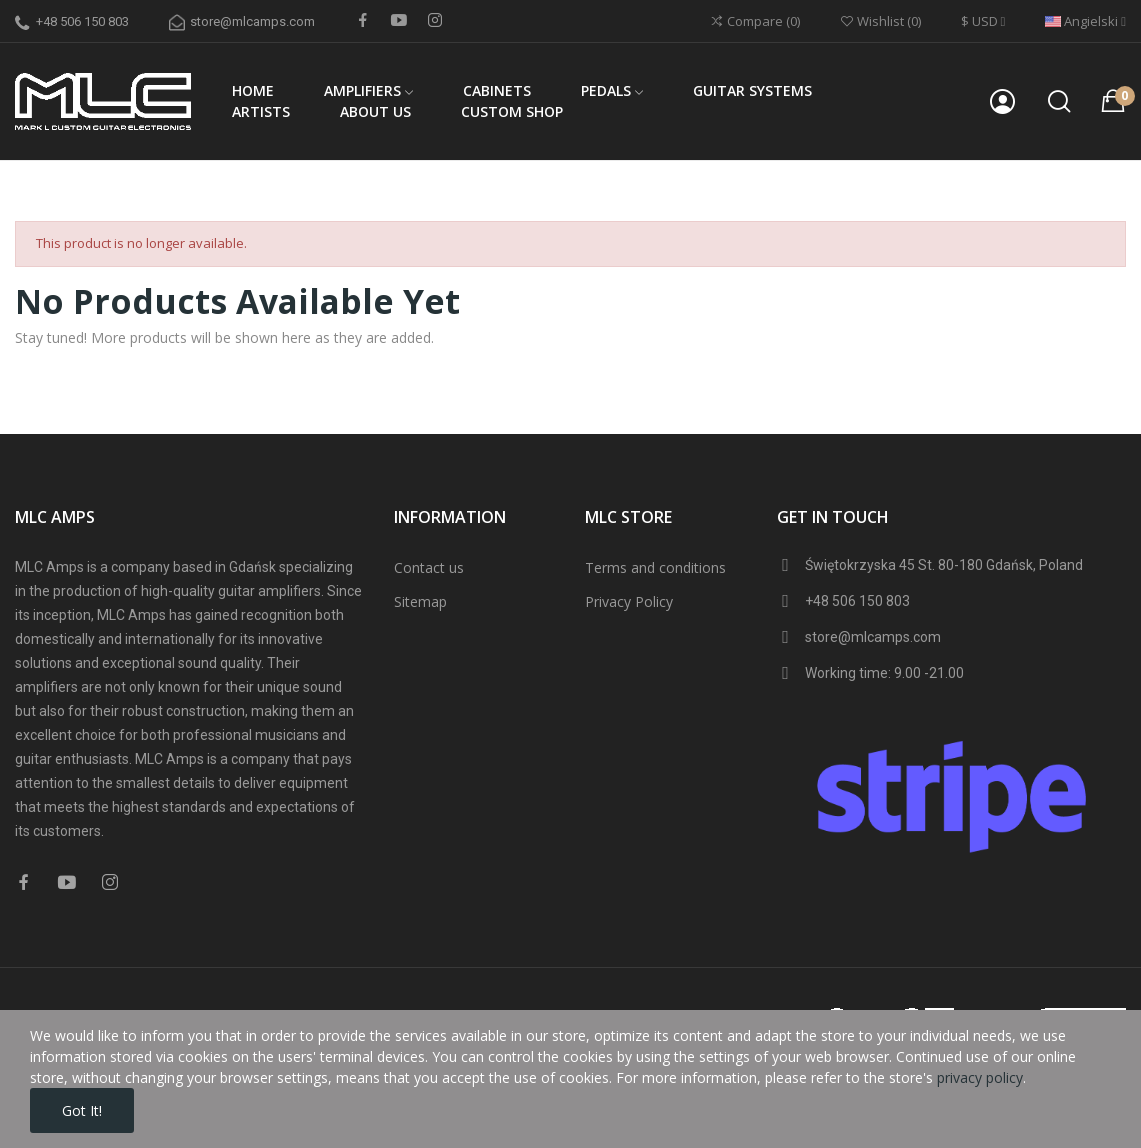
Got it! (82, 1110)
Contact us (429, 567)
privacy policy (980, 1077)
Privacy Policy (629, 601)
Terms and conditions (655, 567)
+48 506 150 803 (82, 21)
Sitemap (420, 601)
